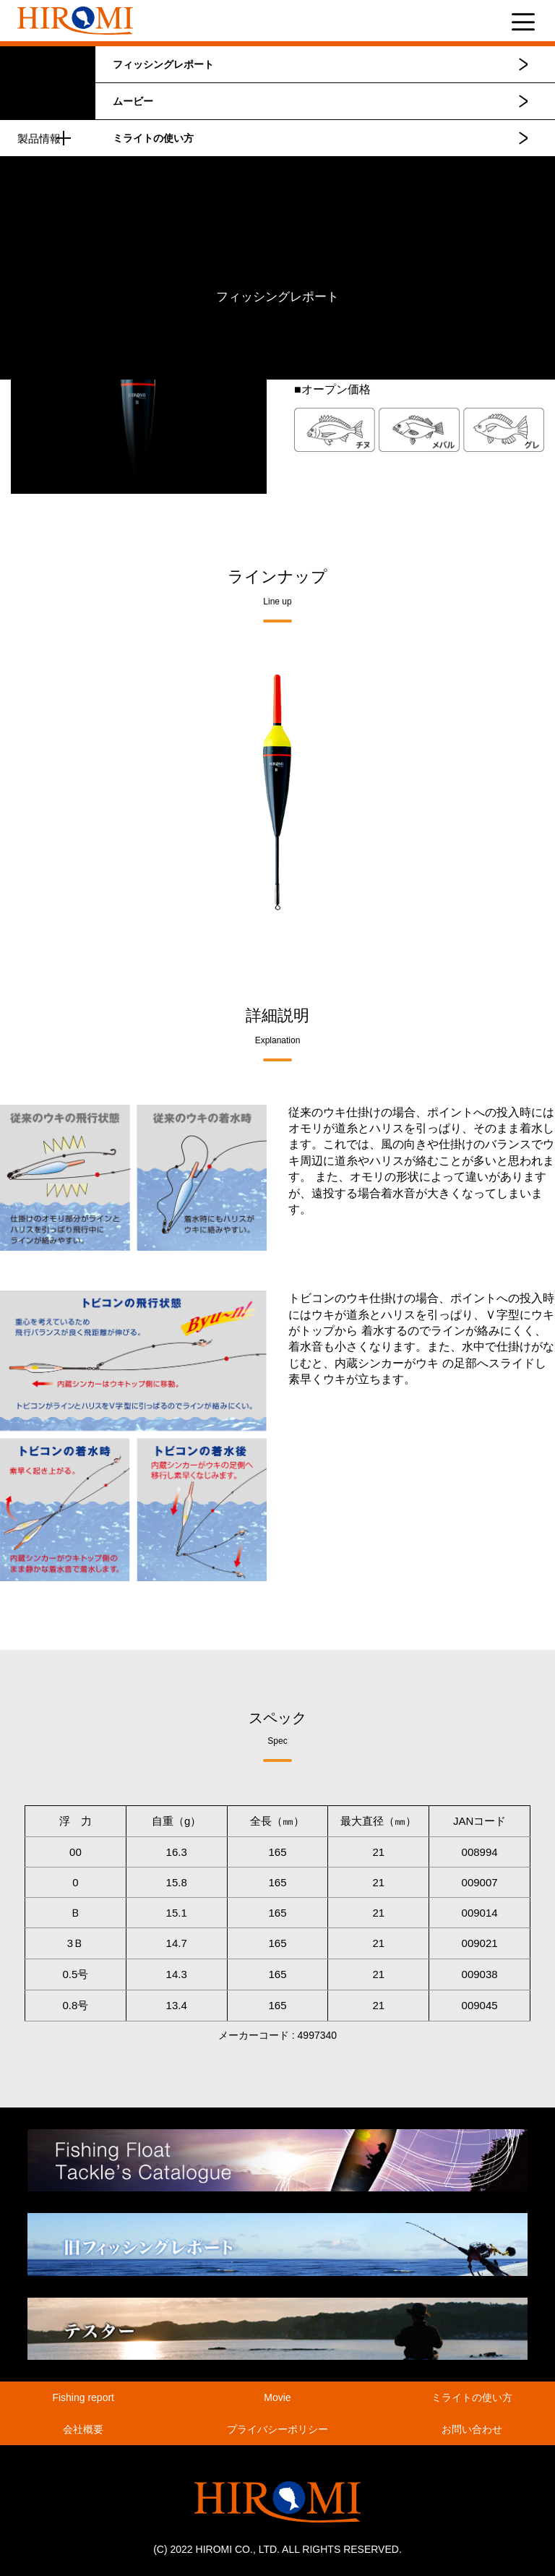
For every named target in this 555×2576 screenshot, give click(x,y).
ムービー (133, 101)
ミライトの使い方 (153, 138)
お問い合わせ (472, 2429)
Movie (277, 2397)
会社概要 (83, 2429)
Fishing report (83, 2397)
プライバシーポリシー (277, 2429)
